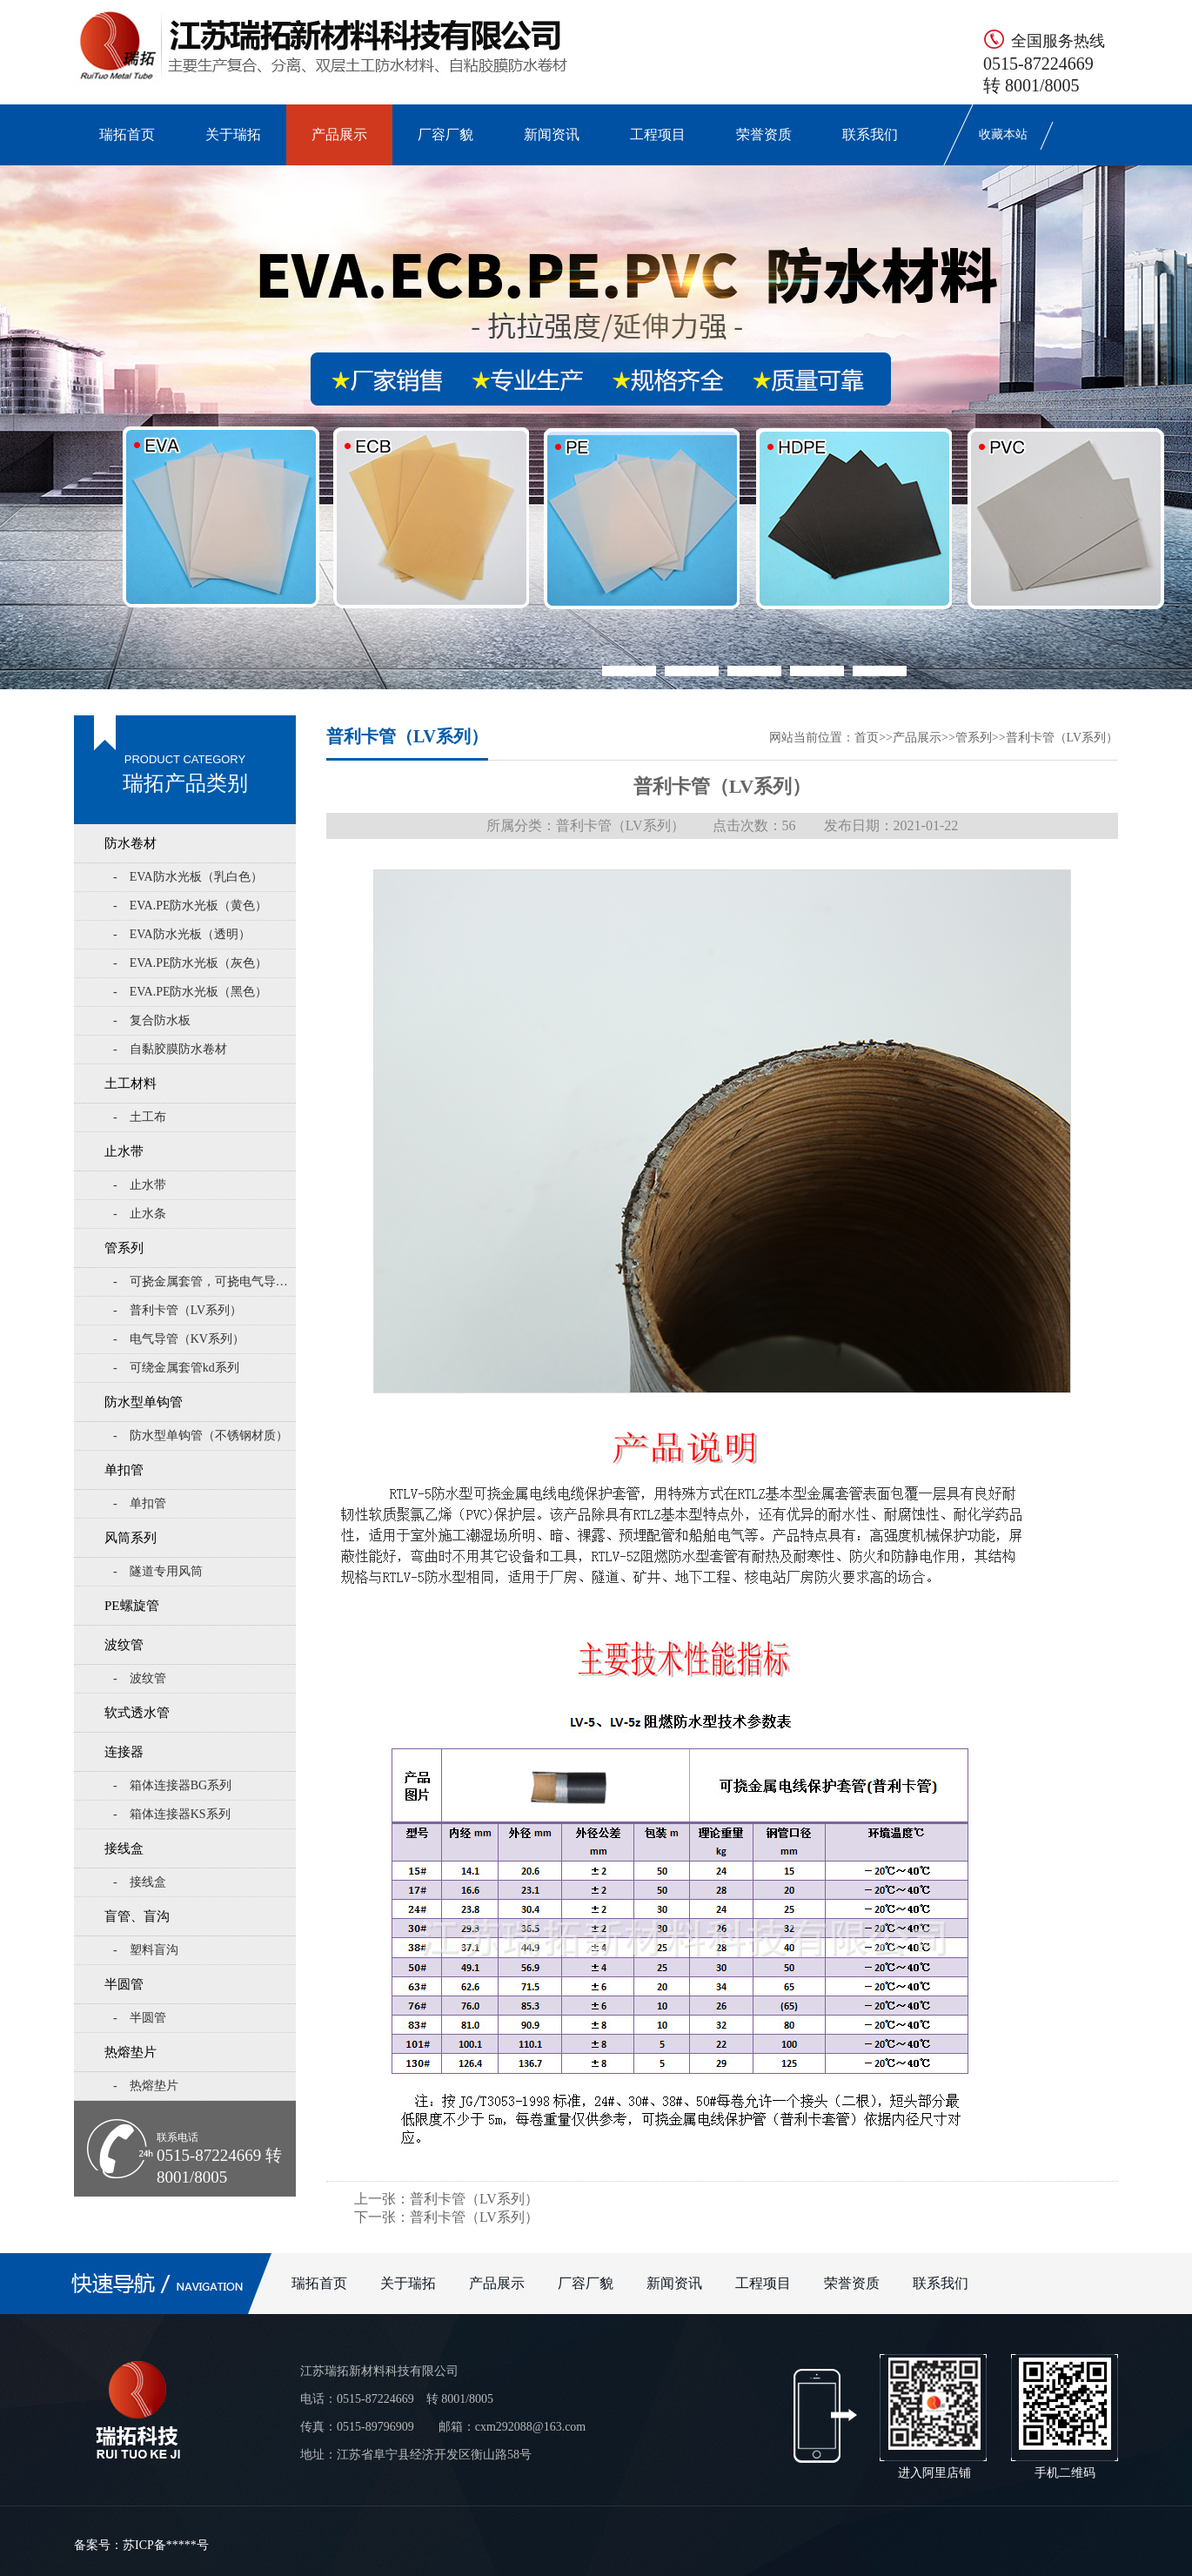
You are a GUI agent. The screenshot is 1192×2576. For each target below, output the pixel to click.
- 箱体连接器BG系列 (172, 1785)
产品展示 (339, 134)
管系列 (124, 1248)
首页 (866, 737)
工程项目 (658, 134)
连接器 (124, 1752)
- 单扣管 (139, 1503)
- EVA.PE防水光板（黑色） (190, 991)
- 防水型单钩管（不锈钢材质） (200, 1435)
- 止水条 (139, 1213)
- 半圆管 (139, 2017)
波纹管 (124, 1645)
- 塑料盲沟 (145, 1949)
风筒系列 (130, 1538)
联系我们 (870, 134)
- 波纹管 (139, 1678)
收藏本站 (1003, 134)
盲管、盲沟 (137, 1916)
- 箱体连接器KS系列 (172, 1814)
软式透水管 (137, 1713)
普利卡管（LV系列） (1062, 737)
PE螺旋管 (131, 1606)
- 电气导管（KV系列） (178, 1338)
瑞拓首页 (127, 134)
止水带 (124, 1151)
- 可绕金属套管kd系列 (176, 1367)
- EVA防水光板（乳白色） (188, 876)
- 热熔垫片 (145, 2085)
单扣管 (124, 1470)
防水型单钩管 (143, 1402)
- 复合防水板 (152, 1020)
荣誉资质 (764, 134)
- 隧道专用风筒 (158, 1571)
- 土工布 (139, 1117)
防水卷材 (130, 843)
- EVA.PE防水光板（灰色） (190, 962)
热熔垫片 (130, 2052)
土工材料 (130, 1083)
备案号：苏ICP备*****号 (141, 2545)
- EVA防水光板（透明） (182, 934)
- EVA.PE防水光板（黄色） (190, 905)
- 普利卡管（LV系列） (177, 1310)
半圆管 (124, 1984)
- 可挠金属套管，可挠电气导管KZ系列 (204, 1281)
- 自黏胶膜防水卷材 (170, 1049)
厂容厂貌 (445, 134)
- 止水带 (139, 1184)
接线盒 (124, 1848)
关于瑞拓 (233, 134)
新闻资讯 (551, 134)
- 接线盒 (139, 1881)
